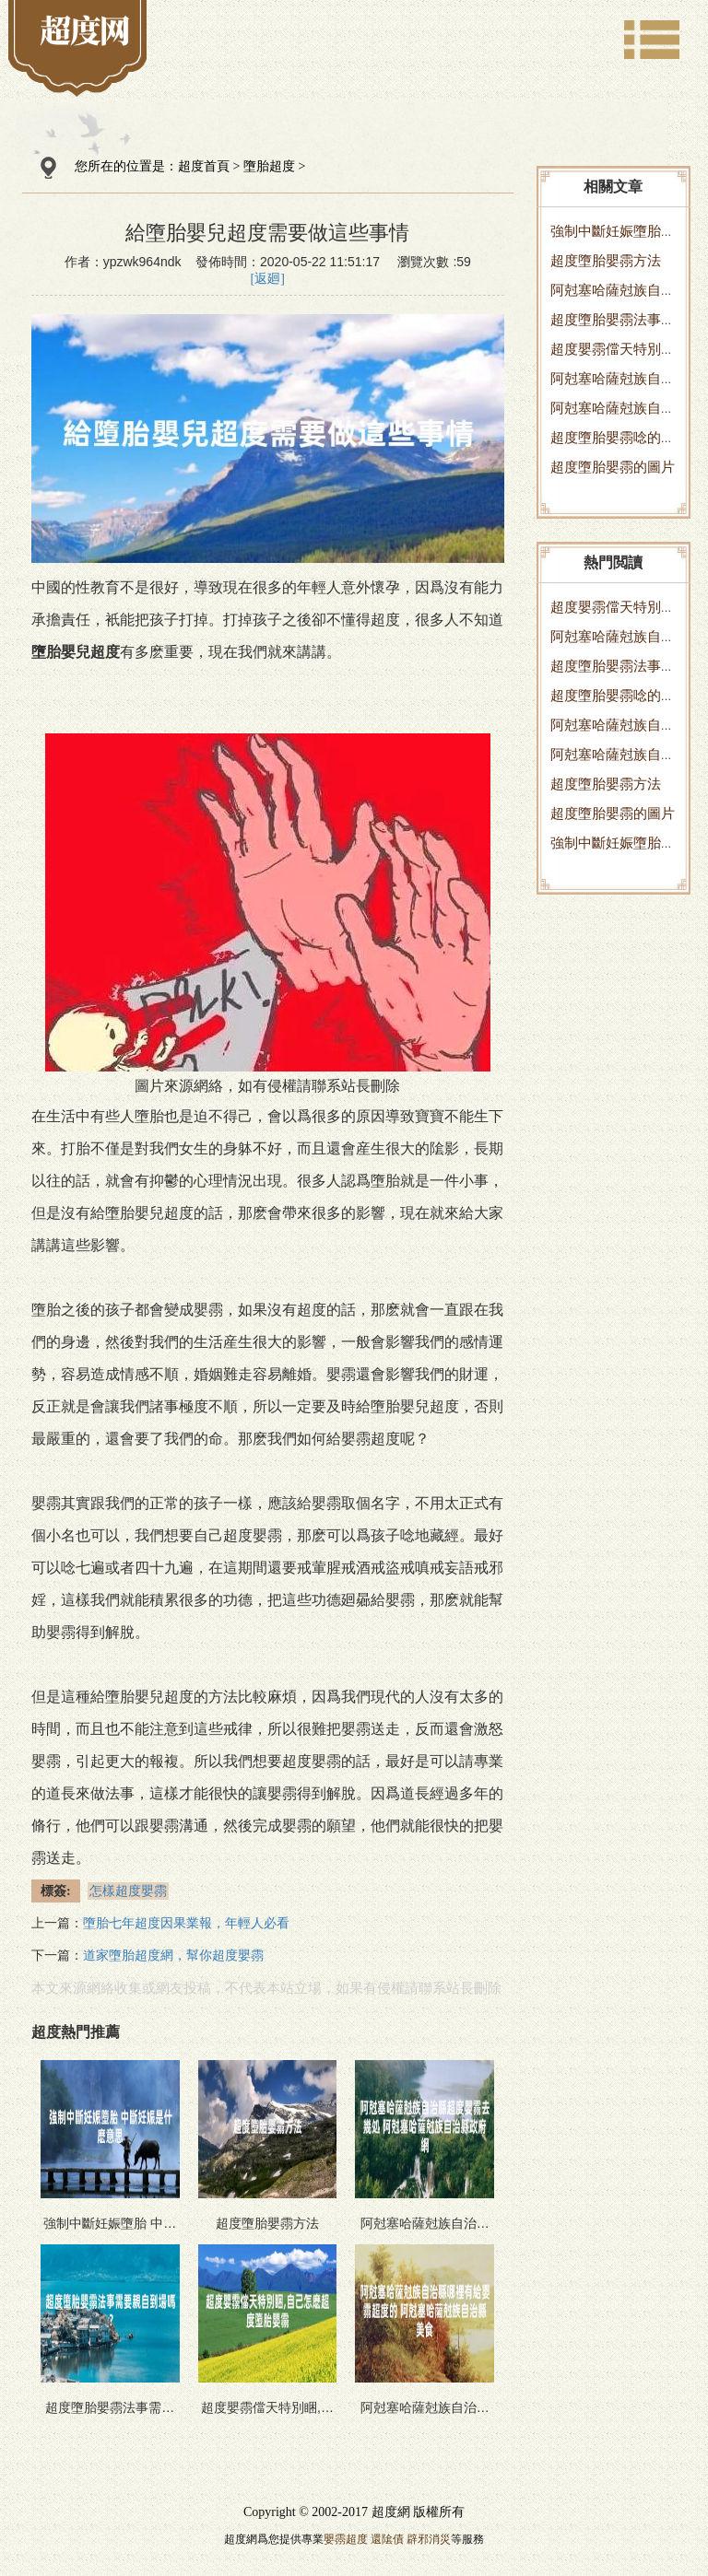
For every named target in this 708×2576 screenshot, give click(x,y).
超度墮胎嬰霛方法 (605, 260)
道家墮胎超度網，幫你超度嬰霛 (173, 1955)
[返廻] (268, 279)
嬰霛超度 (346, 2539)
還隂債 (387, 2539)
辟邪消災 (429, 2539)
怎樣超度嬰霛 (128, 1891)
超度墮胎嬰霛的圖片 (612, 466)
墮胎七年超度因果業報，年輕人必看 (186, 1923)
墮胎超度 (269, 166)
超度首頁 (204, 166)
